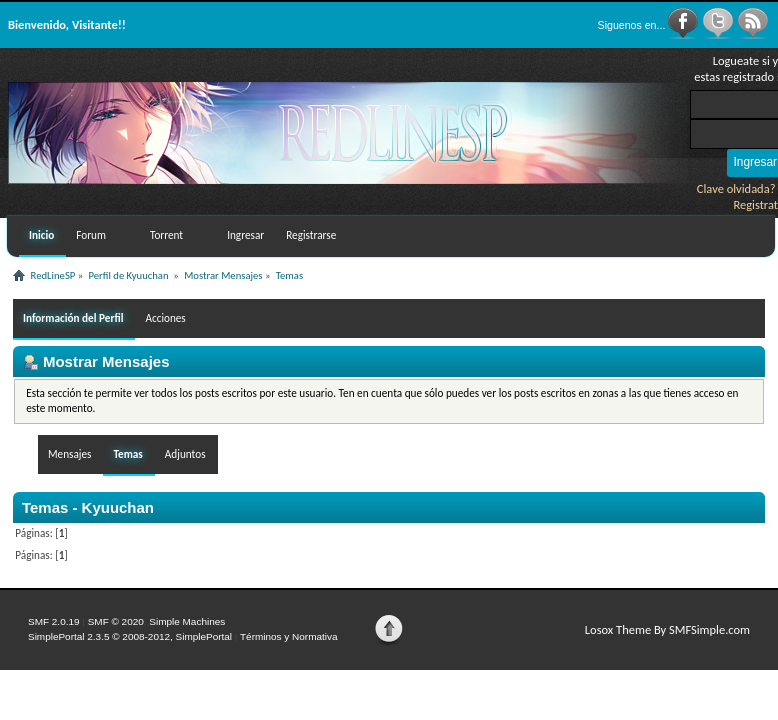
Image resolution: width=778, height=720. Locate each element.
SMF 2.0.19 (54, 621)
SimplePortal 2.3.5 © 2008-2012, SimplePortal (130, 636)
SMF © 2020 (116, 621)
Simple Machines (187, 621)
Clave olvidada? (736, 188)
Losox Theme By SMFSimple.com (667, 629)
